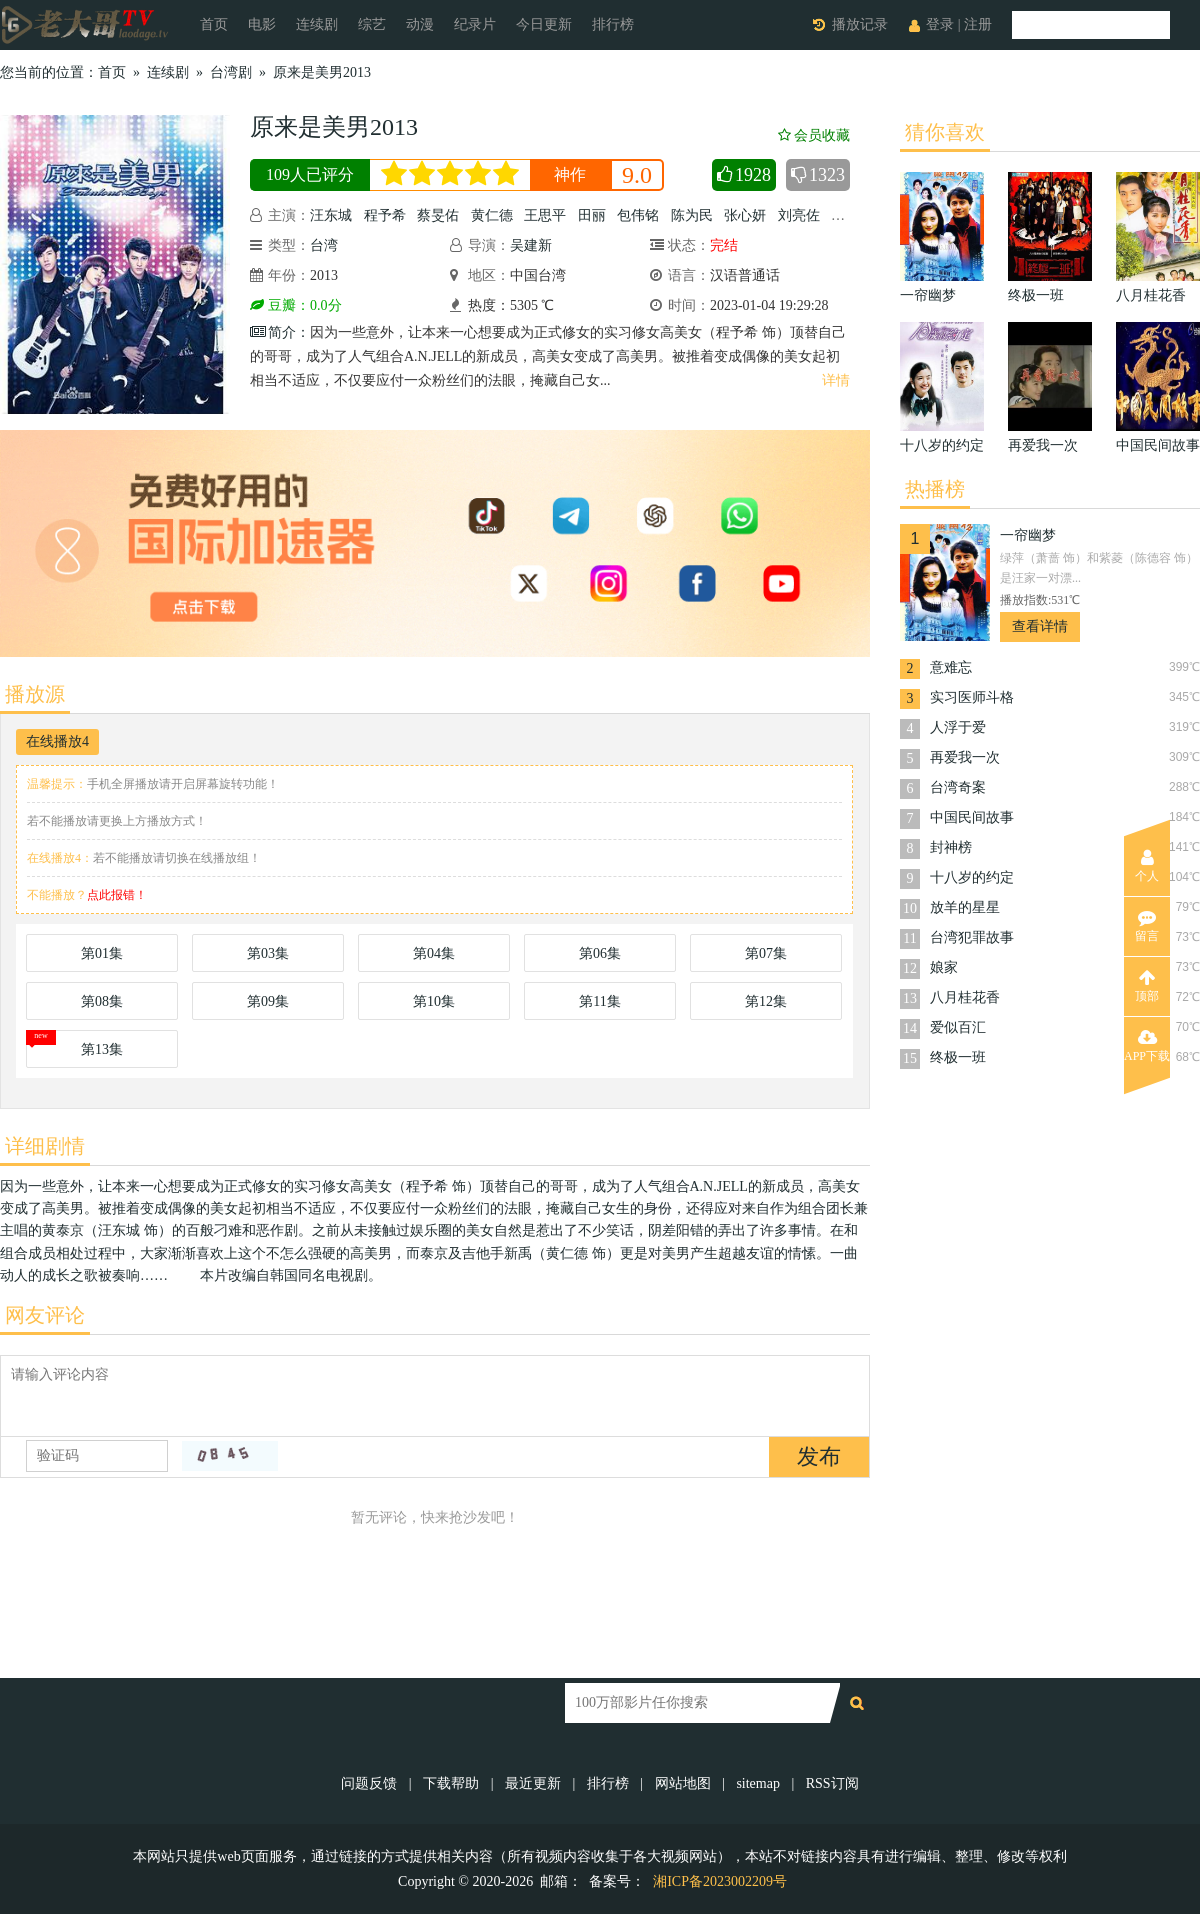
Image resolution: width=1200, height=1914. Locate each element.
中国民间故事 (972, 817)
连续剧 (317, 24)
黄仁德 (492, 215)
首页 (214, 24)
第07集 (766, 953)
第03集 (268, 953)
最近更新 (533, 1783)
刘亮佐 (799, 215)
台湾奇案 (958, 787)
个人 (1147, 866)
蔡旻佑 (438, 215)
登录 (940, 24)
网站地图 (683, 1783)
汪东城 (331, 215)
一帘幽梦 (1028, 535)
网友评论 (45, 1315)
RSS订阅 (832, 1783)
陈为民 (692, 215)
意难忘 (951, 667)
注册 (978, 24)
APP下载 (1147, 1046)
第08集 (102, 1001)
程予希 (385, 215)
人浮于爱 (958, 727)
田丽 (592, 215)
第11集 (599, 1001)
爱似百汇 (958, 1027)
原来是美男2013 (322, 72)
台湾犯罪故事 (972, 937)
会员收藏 (814, 135)
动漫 (420, 24)
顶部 (1147, 986)
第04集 (434, 953)
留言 (1147, 926)
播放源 (35, 694)
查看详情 (1040, 626)
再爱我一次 (965, 757)
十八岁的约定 (972, 877)
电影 (262, 24)
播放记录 (860, 24)
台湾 (324, 245)
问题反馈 (371, 1783)
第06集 (600, 953)
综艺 (372, 24)
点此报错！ (117, 895)
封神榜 (951, 847)
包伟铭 (638, 215)
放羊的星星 (965, 907)
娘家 (944, 967)
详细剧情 (45, 1146)
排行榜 (613, 24)
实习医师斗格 (972, 697)
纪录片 (475, 24)
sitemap (758, 1783)
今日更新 (544, 24)
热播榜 (935, 489)
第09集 (268, 1001)
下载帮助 (451, 1783)
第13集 (102, 1049)
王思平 (545, 215)
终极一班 (958, 1057)
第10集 (434, 1001)
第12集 (766, 1001)
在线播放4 (57, 741)
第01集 (102, 953)
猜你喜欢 (945, 132)
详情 (836, 380)
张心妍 (745, 215)
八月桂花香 (965, 997)
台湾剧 (231, 72)
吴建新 (531, 245)
